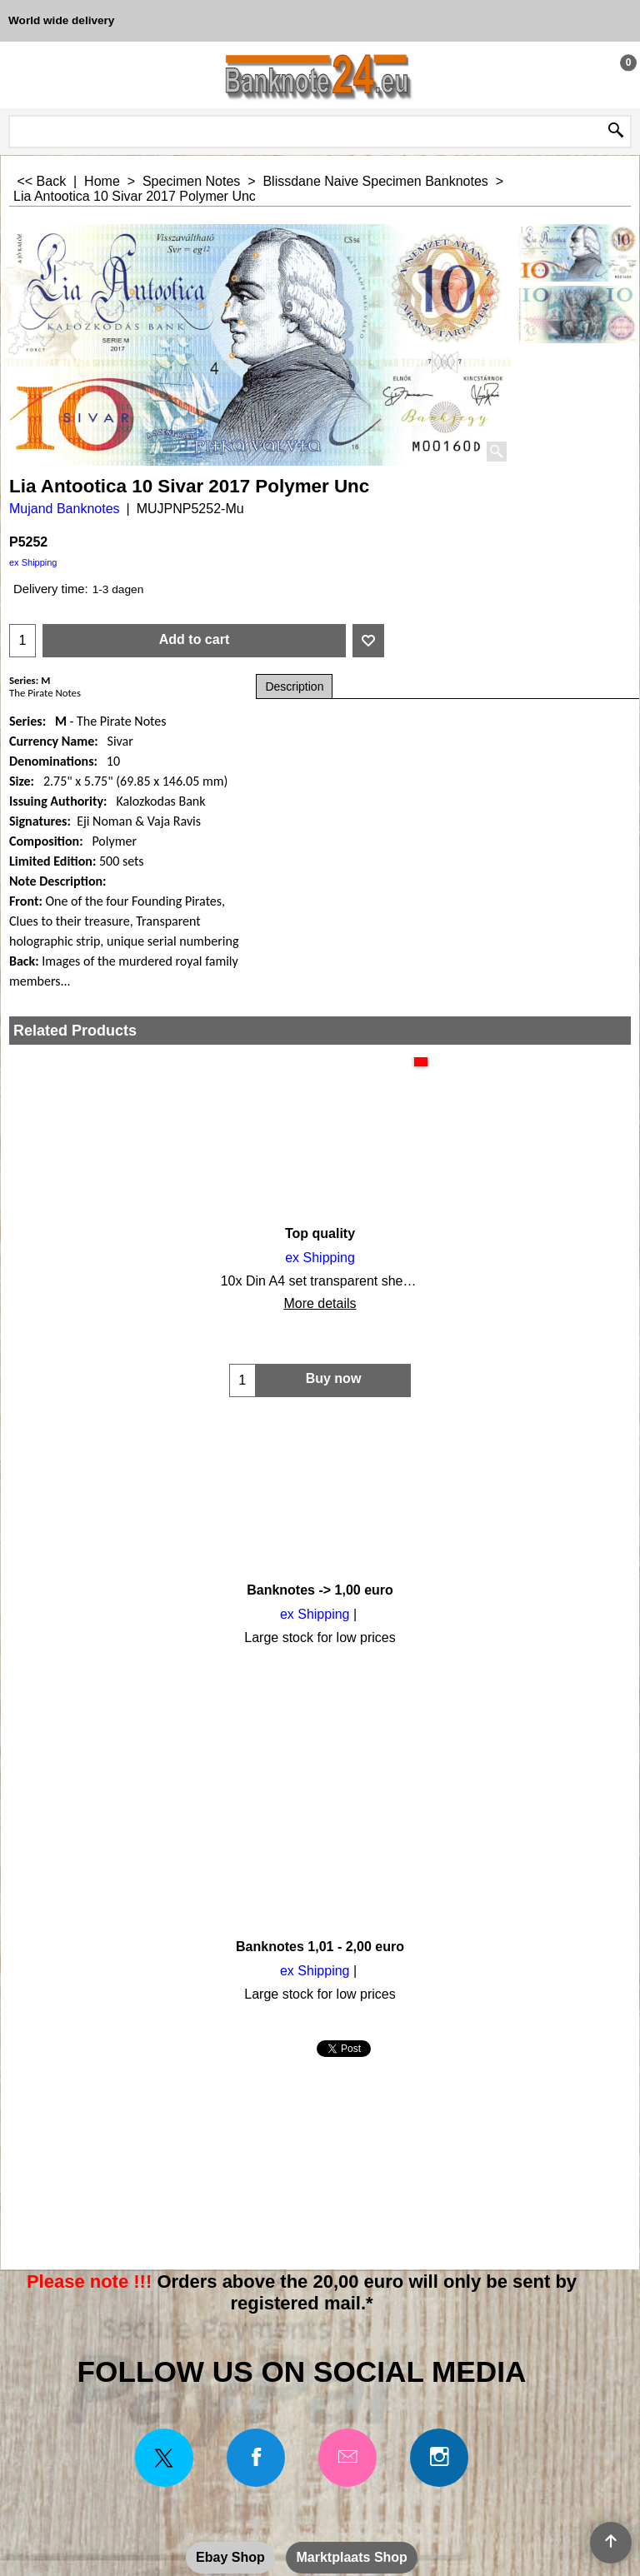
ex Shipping (33, 562)
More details (110, 1304)
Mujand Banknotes (64, 509)
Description (294, 686)
